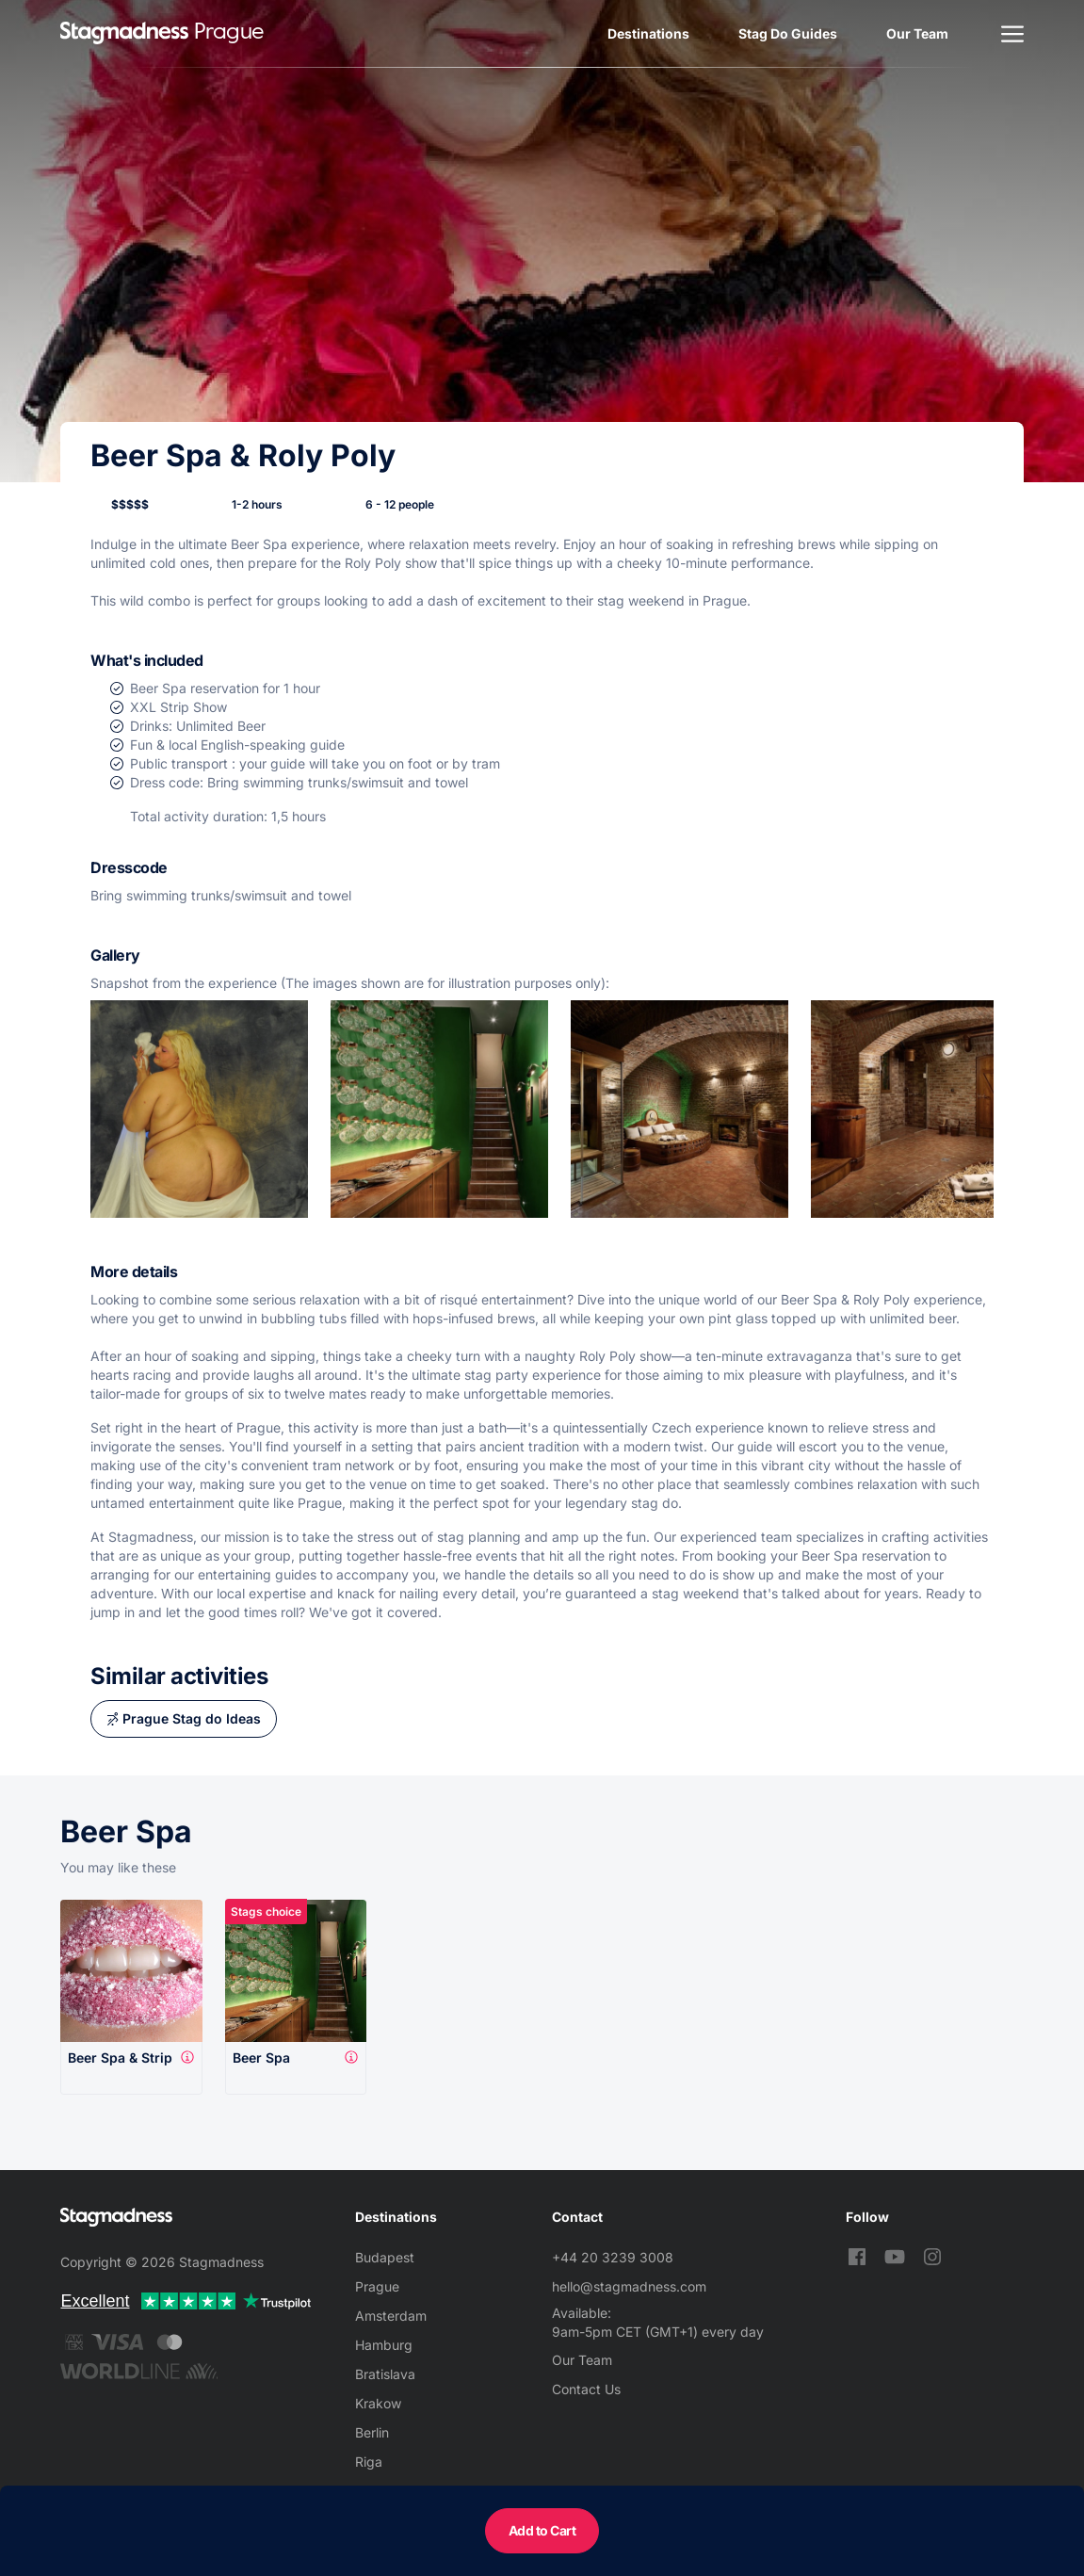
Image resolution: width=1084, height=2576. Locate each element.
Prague (377, 2286)
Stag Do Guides (787, 33)
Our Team (917, 33)
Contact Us (586, 2389)
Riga (368, 2462)
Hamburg (384, 2345)
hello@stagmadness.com (629, 2286)
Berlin (372, 2432)
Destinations (648, 33)
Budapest (384, 2257)
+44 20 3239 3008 (612, 2257)
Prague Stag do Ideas (191, 1718)
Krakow (378, 2403)
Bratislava (385, 2374)
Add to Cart (542, 2530)
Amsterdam (391, 2316)
